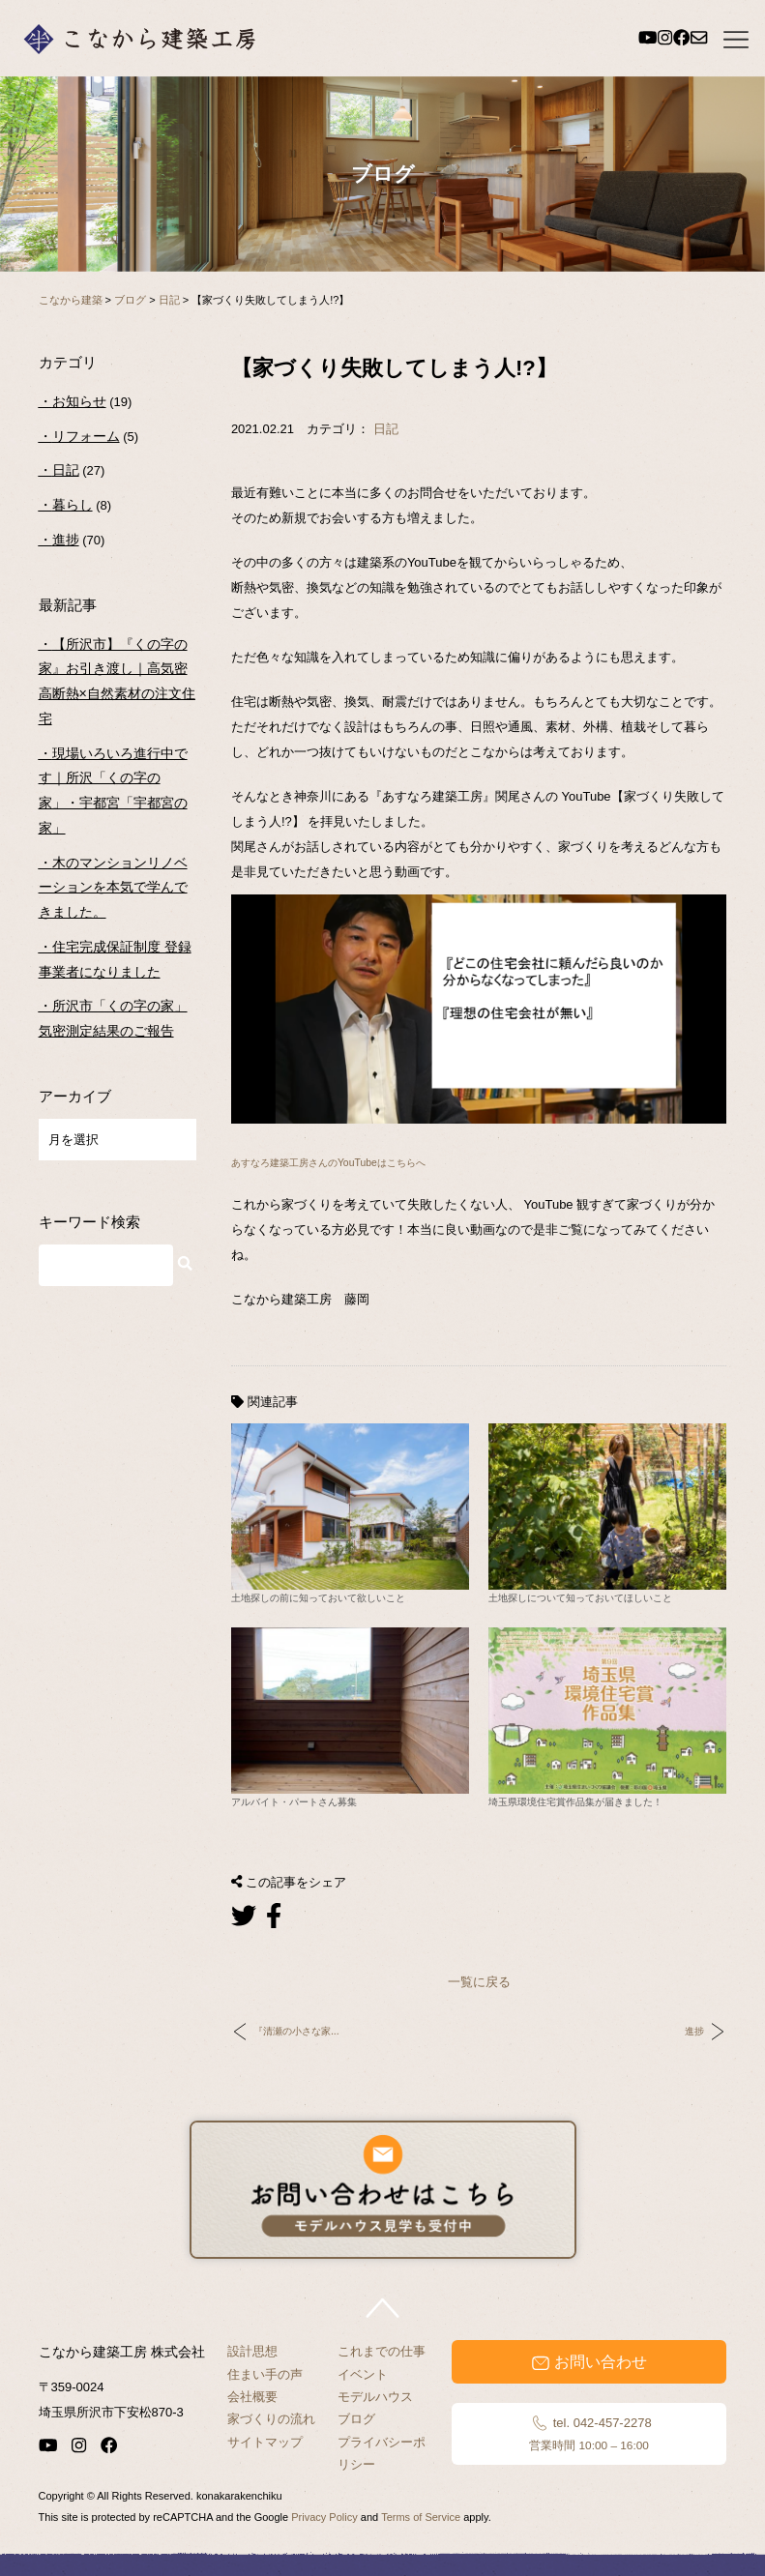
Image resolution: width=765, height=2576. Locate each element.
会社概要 (252, 2396)
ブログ (356, 2419)
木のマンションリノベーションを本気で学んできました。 (113, 887)
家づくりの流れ (271, 2419)
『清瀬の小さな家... (296, 2031)
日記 (385, 429)
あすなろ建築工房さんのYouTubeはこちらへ (328, 1162)
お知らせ (79, 401)
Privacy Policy (324, 2517)
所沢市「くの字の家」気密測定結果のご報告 (113, 1018)
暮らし (72, 504)
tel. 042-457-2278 (588, 2433)
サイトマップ (265, 2442)
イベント (363, 2374)
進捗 (694, 2031)
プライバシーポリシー (382, 2453)
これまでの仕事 (382, 2351)
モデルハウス (375, 2396)
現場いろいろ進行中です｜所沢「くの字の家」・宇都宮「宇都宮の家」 (113, 790)
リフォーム (86, 436)
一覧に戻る (479, 1982)
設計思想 (252, 2351)
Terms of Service (420, 2517)
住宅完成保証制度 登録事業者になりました (115, 959)
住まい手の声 (265, 2374)
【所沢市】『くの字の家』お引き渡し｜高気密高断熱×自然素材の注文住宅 (117, 681)
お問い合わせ (589, 2362)
